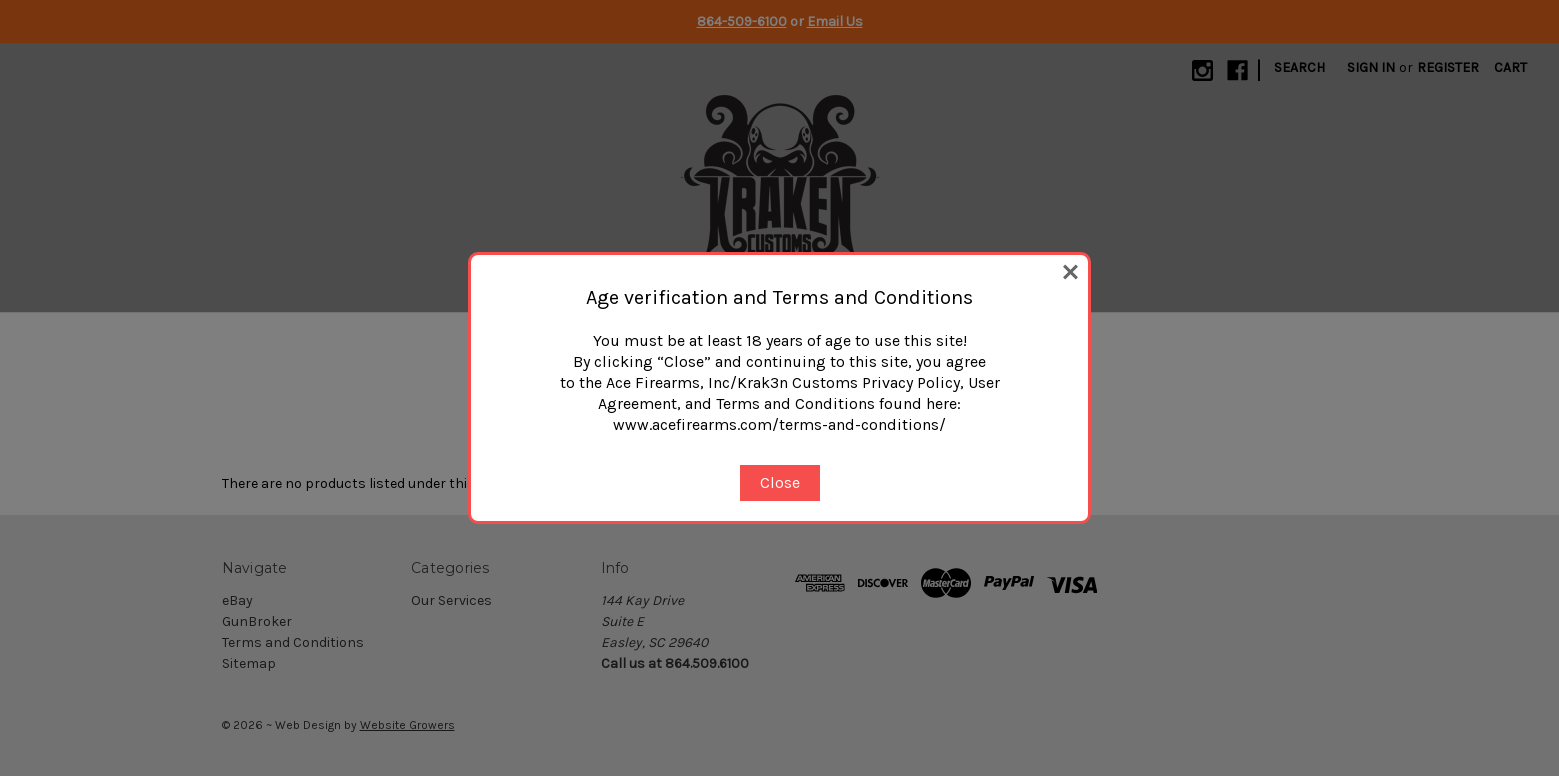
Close (780, 482)
